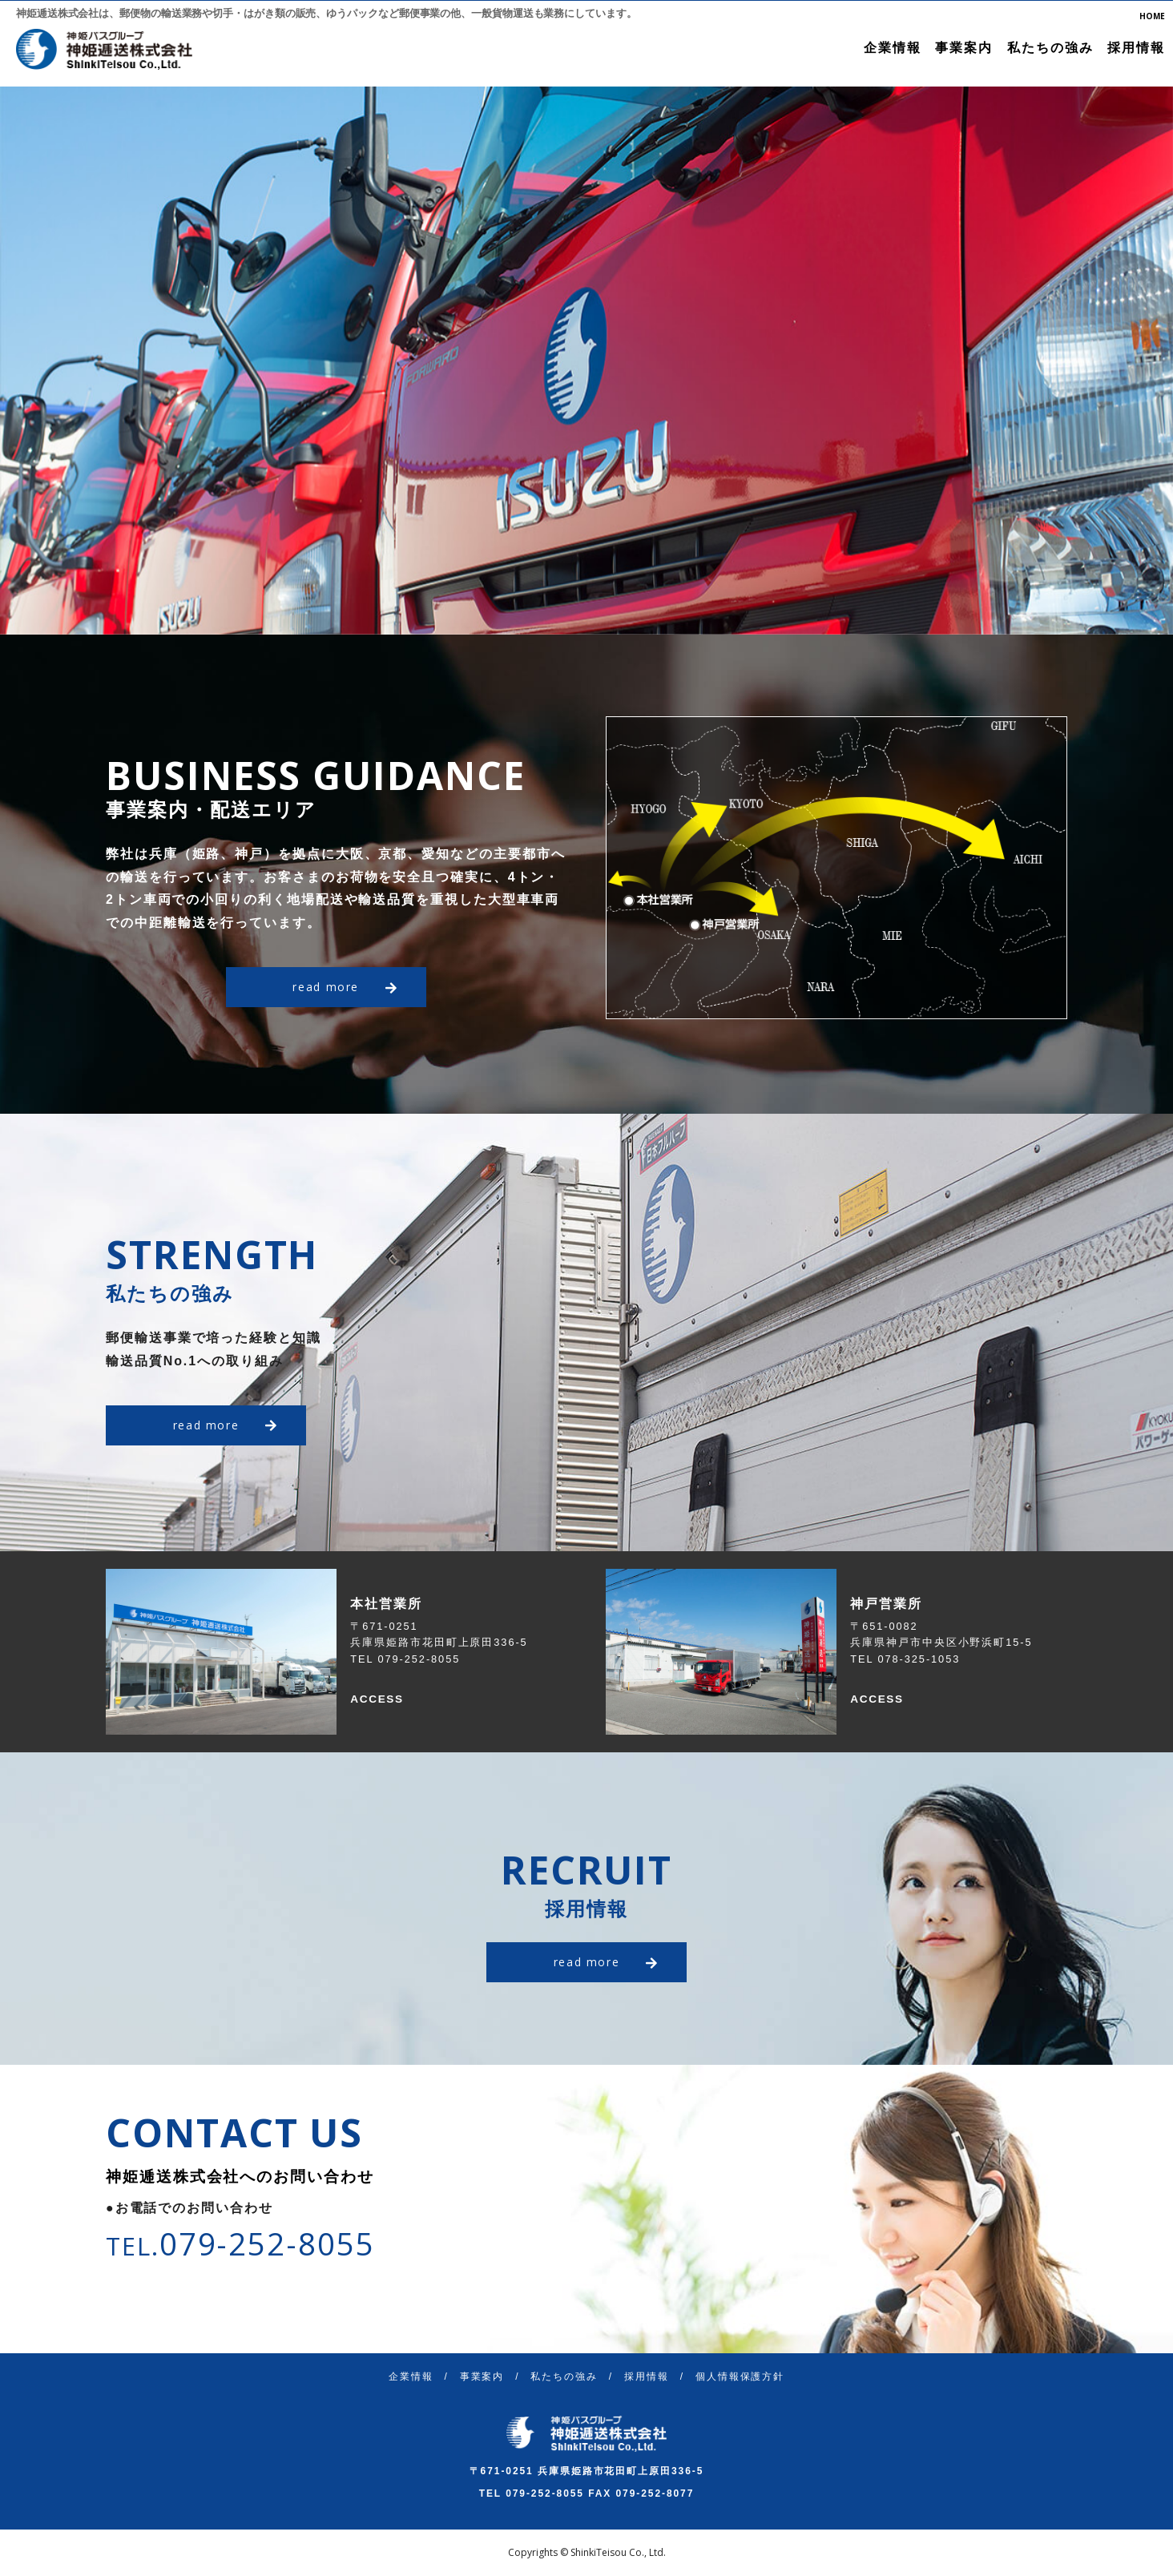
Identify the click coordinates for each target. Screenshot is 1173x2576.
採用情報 (1136, 47)
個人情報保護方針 (739, 2376)
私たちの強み (1050, 47)
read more (343, 987)
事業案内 (964, 47)
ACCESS (381, 1698)
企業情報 (892, 47)
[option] (586, 360)
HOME (1152, 16)
